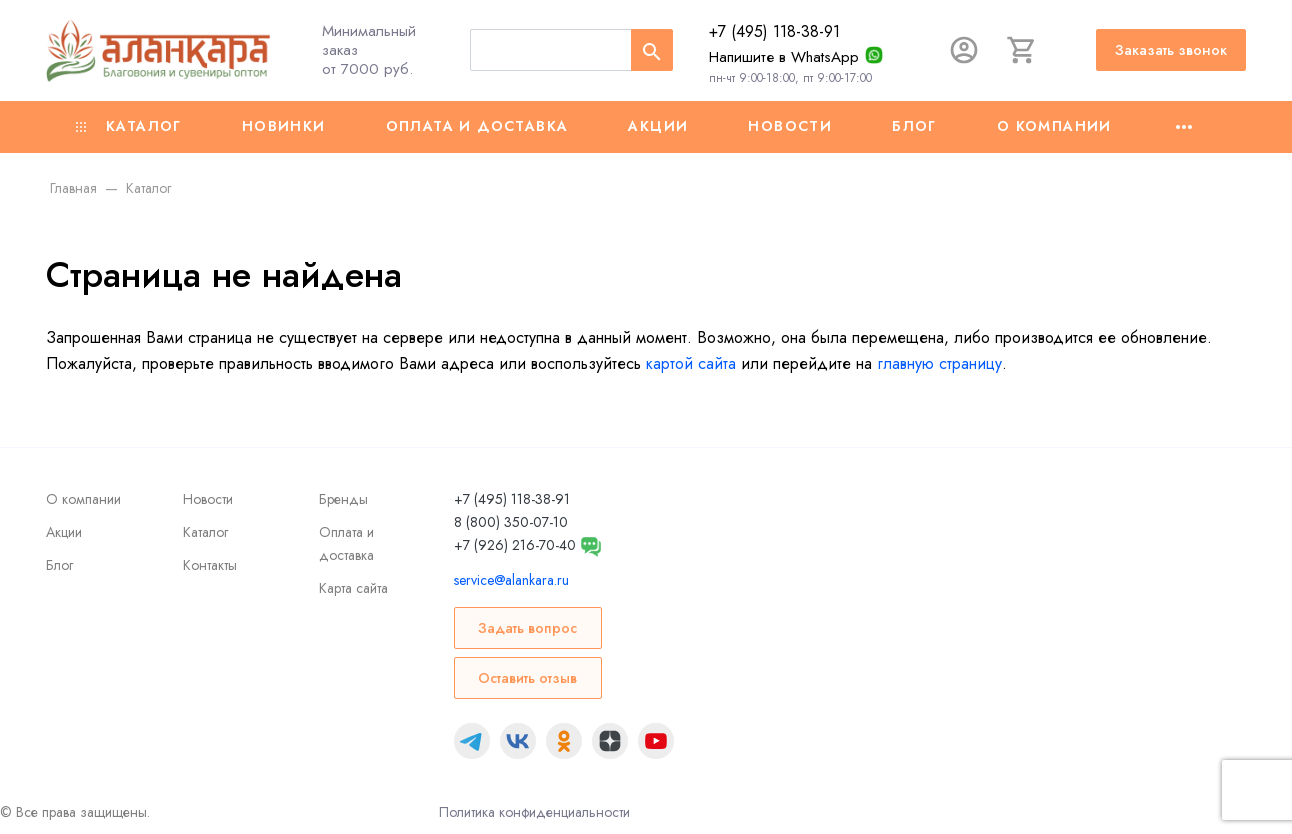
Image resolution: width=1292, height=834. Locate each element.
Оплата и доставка (477, 126)
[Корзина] (1022, 50)
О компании (1054, 126)
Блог (914, 126)
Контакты (210, 565)
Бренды (343, 499)
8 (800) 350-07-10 (511, 522)
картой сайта (691, 363)
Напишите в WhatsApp (784, 57)
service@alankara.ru (511, 580)
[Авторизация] (964, 50)
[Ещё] (1184, 127)
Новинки (284, 126)
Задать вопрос (527, 628)
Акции (658, 126)
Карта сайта (353, 588)
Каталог (129, 126)
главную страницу (939, 363)
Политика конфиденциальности (534, 812)
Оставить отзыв (527, 678)
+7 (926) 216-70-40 (515, 545)
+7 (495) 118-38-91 (774, 31)
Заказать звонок (1171, 50)
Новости (790, 126)
